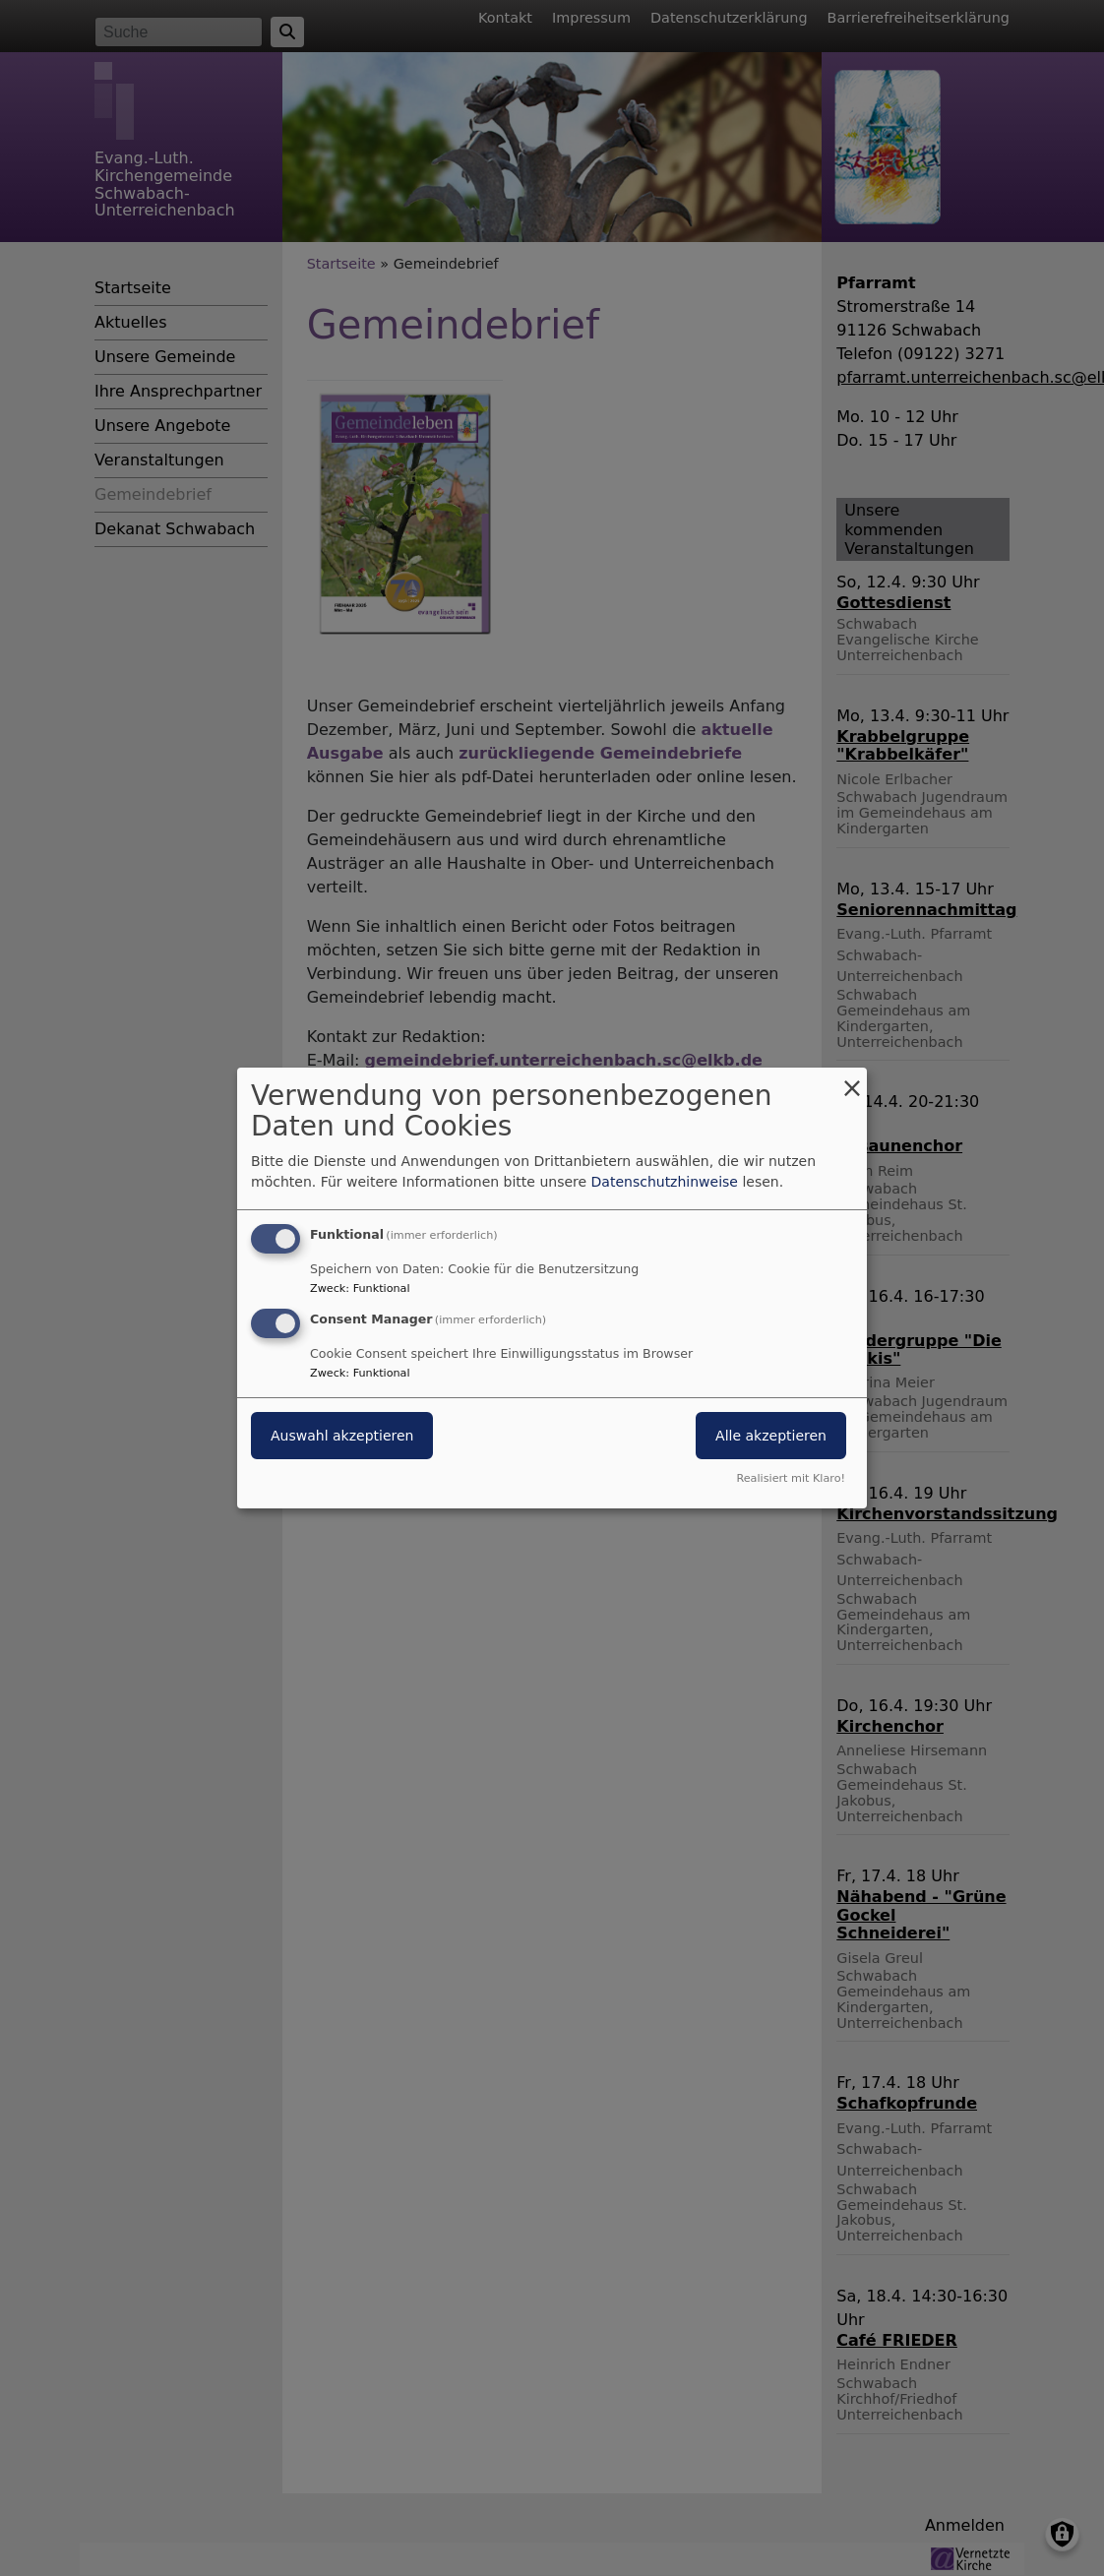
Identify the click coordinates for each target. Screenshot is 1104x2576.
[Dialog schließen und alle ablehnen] (852, 1080)
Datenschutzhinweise (664, 1182)
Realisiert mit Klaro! (790, 1478)
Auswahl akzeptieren (342, 1435)
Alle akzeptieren (771, 1435)
